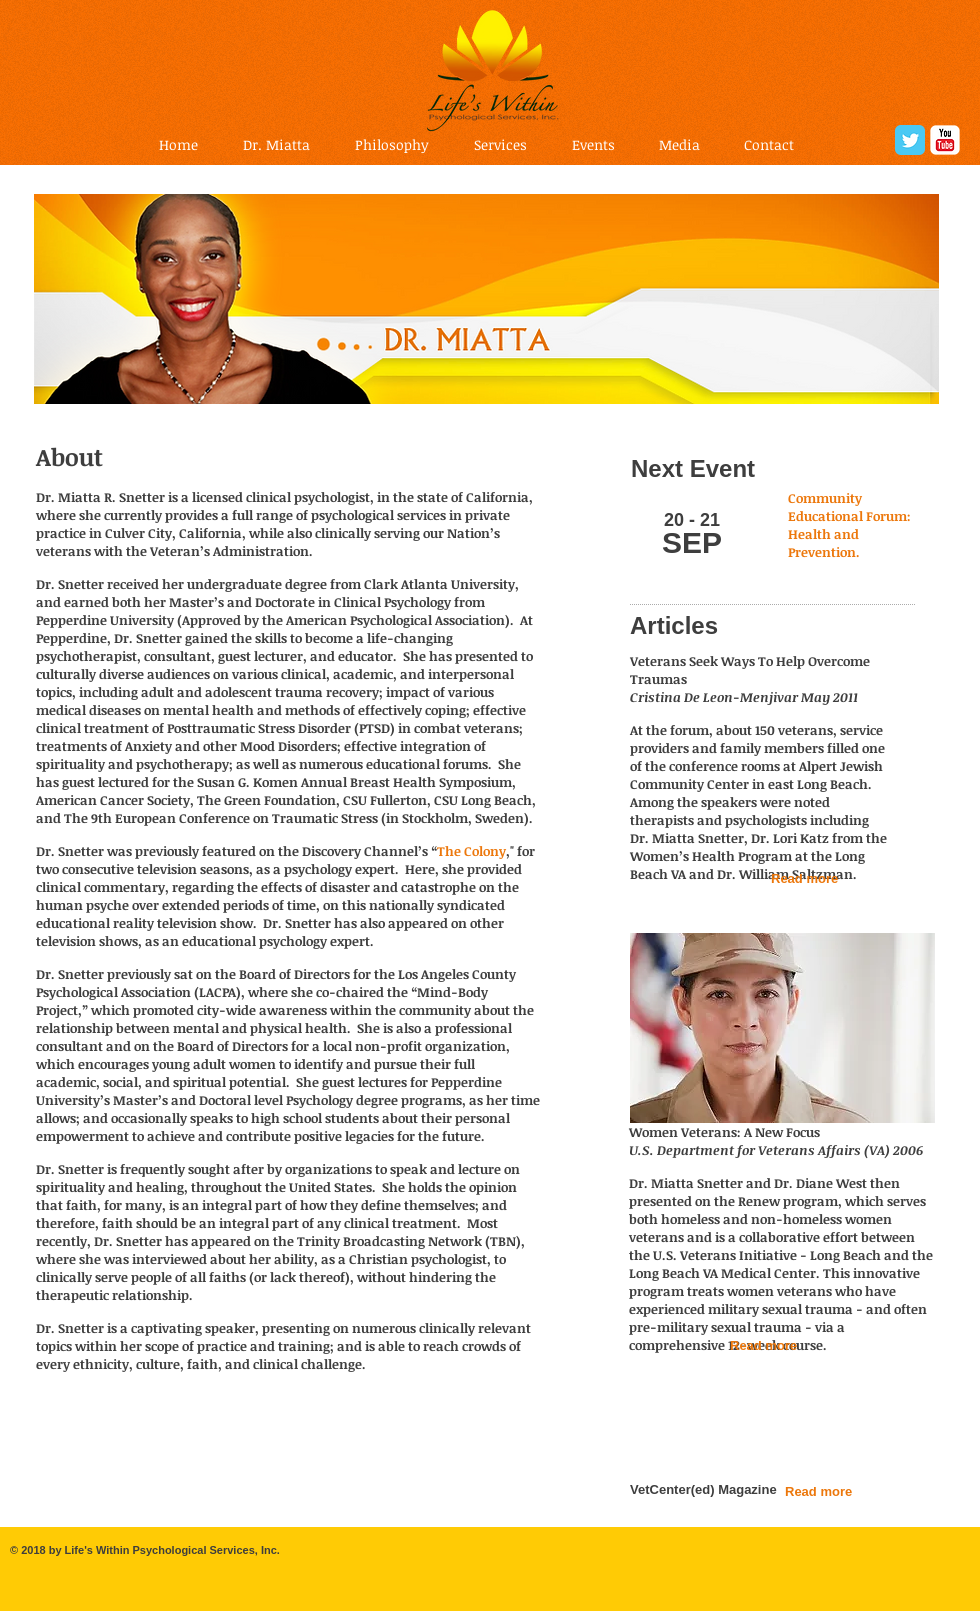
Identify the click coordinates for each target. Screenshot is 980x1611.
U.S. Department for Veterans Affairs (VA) (759, 1150)
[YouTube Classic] (945, 140)
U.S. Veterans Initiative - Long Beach (767, 1255)
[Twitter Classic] (910, 140)
